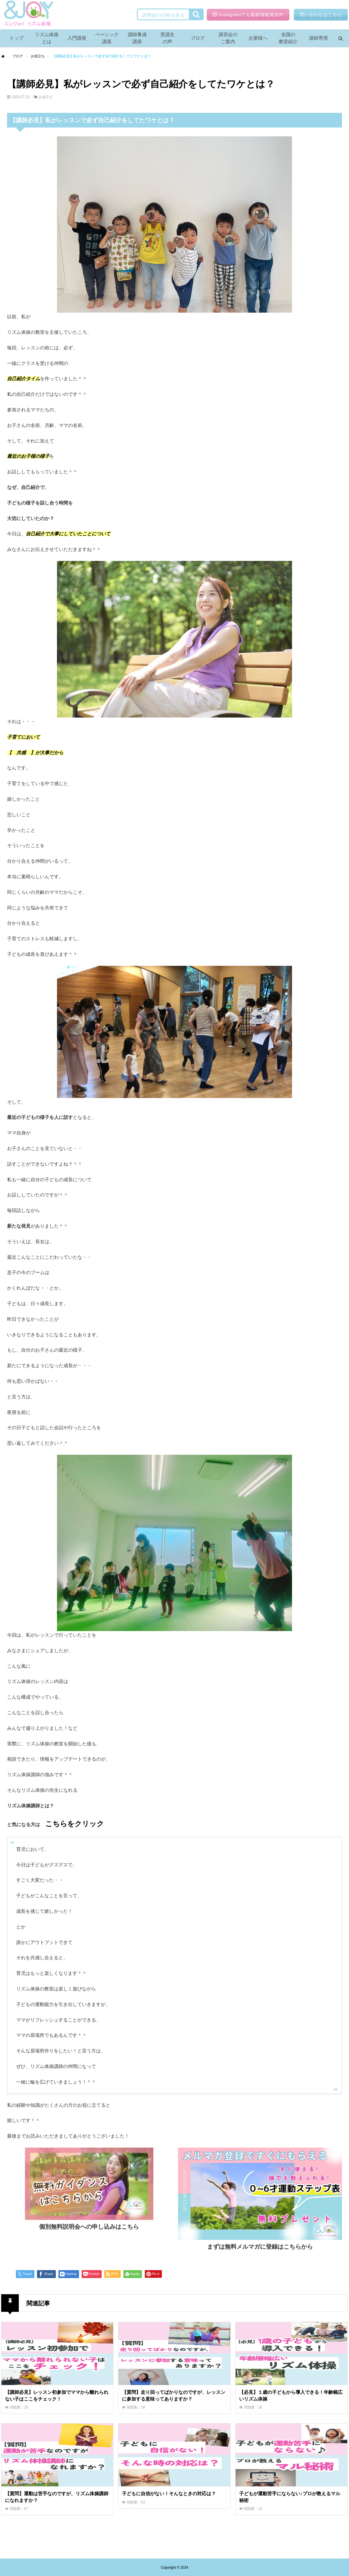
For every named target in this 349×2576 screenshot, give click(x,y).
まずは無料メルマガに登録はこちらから (260, 2246)
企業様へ (258, 38)
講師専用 (318, 38)
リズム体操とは (46, 38)
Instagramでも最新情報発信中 (248, 14)
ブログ (198, 38)
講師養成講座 (137, 38)
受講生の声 (167, 38)
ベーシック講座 (107, 38)
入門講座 (77, 38)
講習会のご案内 (228, 38)
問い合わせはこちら (321, 14)
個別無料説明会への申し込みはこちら (89, 2226)
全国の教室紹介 (288, 38)
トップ (16, 38)
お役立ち (46, 97)
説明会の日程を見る (162, 15)
